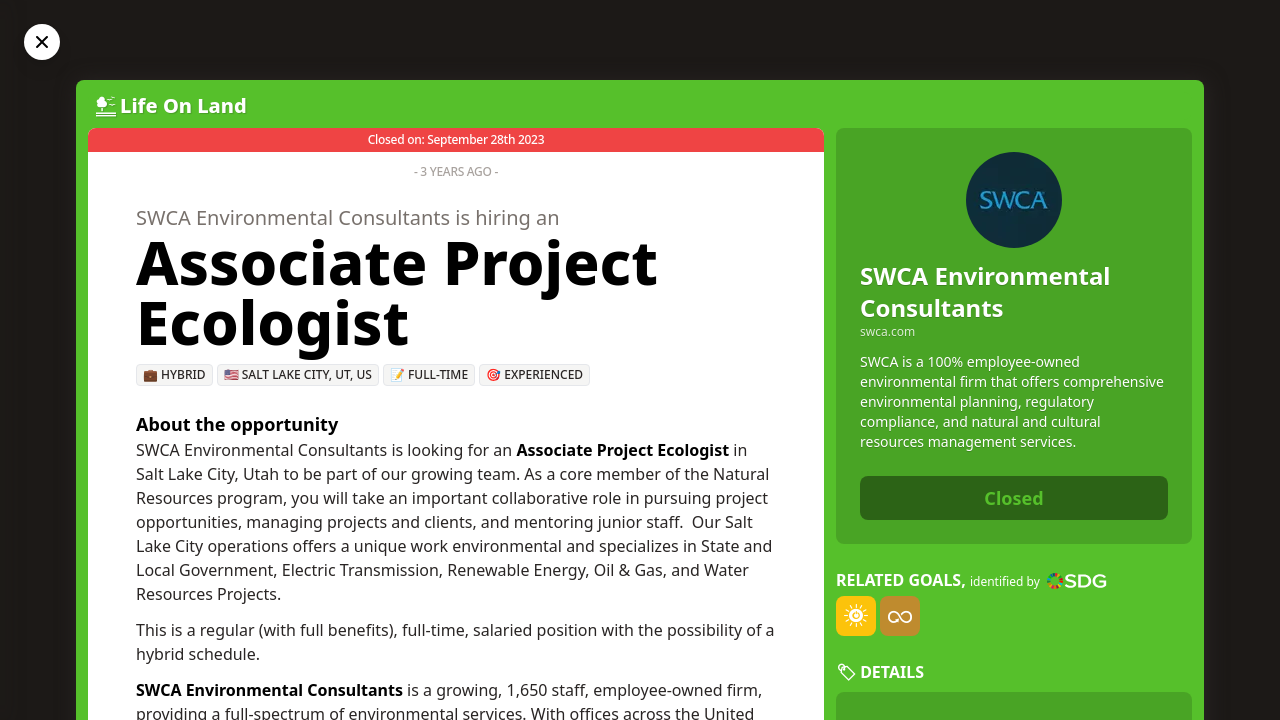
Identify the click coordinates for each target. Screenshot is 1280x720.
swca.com (887, 332)
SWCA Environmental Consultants (985, 291)
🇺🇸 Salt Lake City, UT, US (298, 374)
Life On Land (183, 105)
